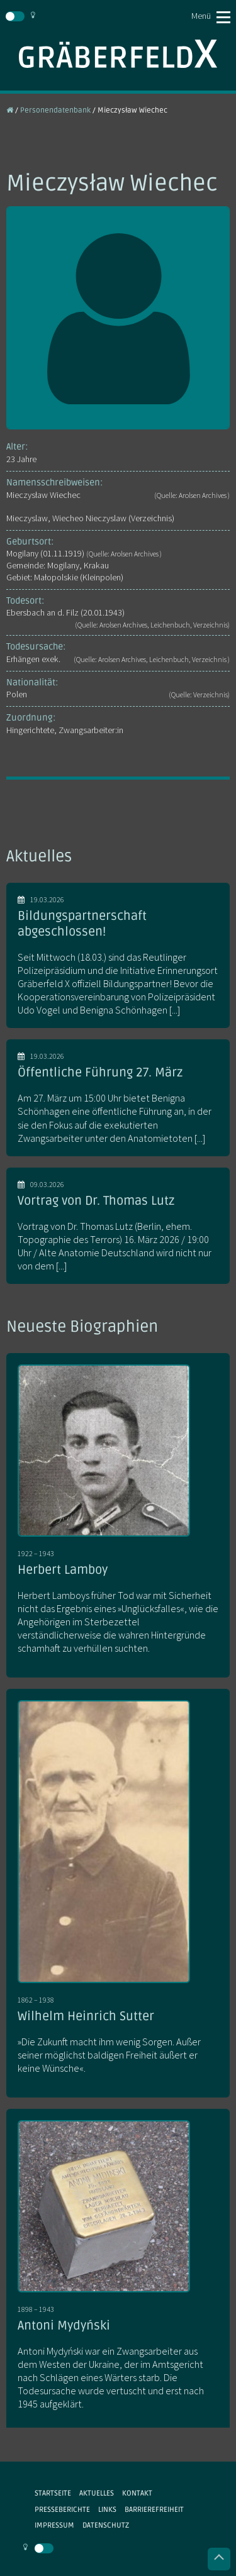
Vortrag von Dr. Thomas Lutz (96, 1200)
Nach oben (219, 2559)
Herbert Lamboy (63, 1570)
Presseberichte (62, 2509)
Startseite (53, 2493)
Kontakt (137, 2493)
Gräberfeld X (118, 54)
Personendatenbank (55, 110)
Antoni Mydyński (64, 2325)
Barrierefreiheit (154, 2509)
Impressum (54, 2525)
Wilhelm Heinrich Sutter (86, 2016)
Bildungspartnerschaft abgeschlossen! (82, 924)
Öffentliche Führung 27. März (100, 1072)
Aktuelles (96, 2493)
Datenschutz (105, 2525)
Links (107, 2509)
